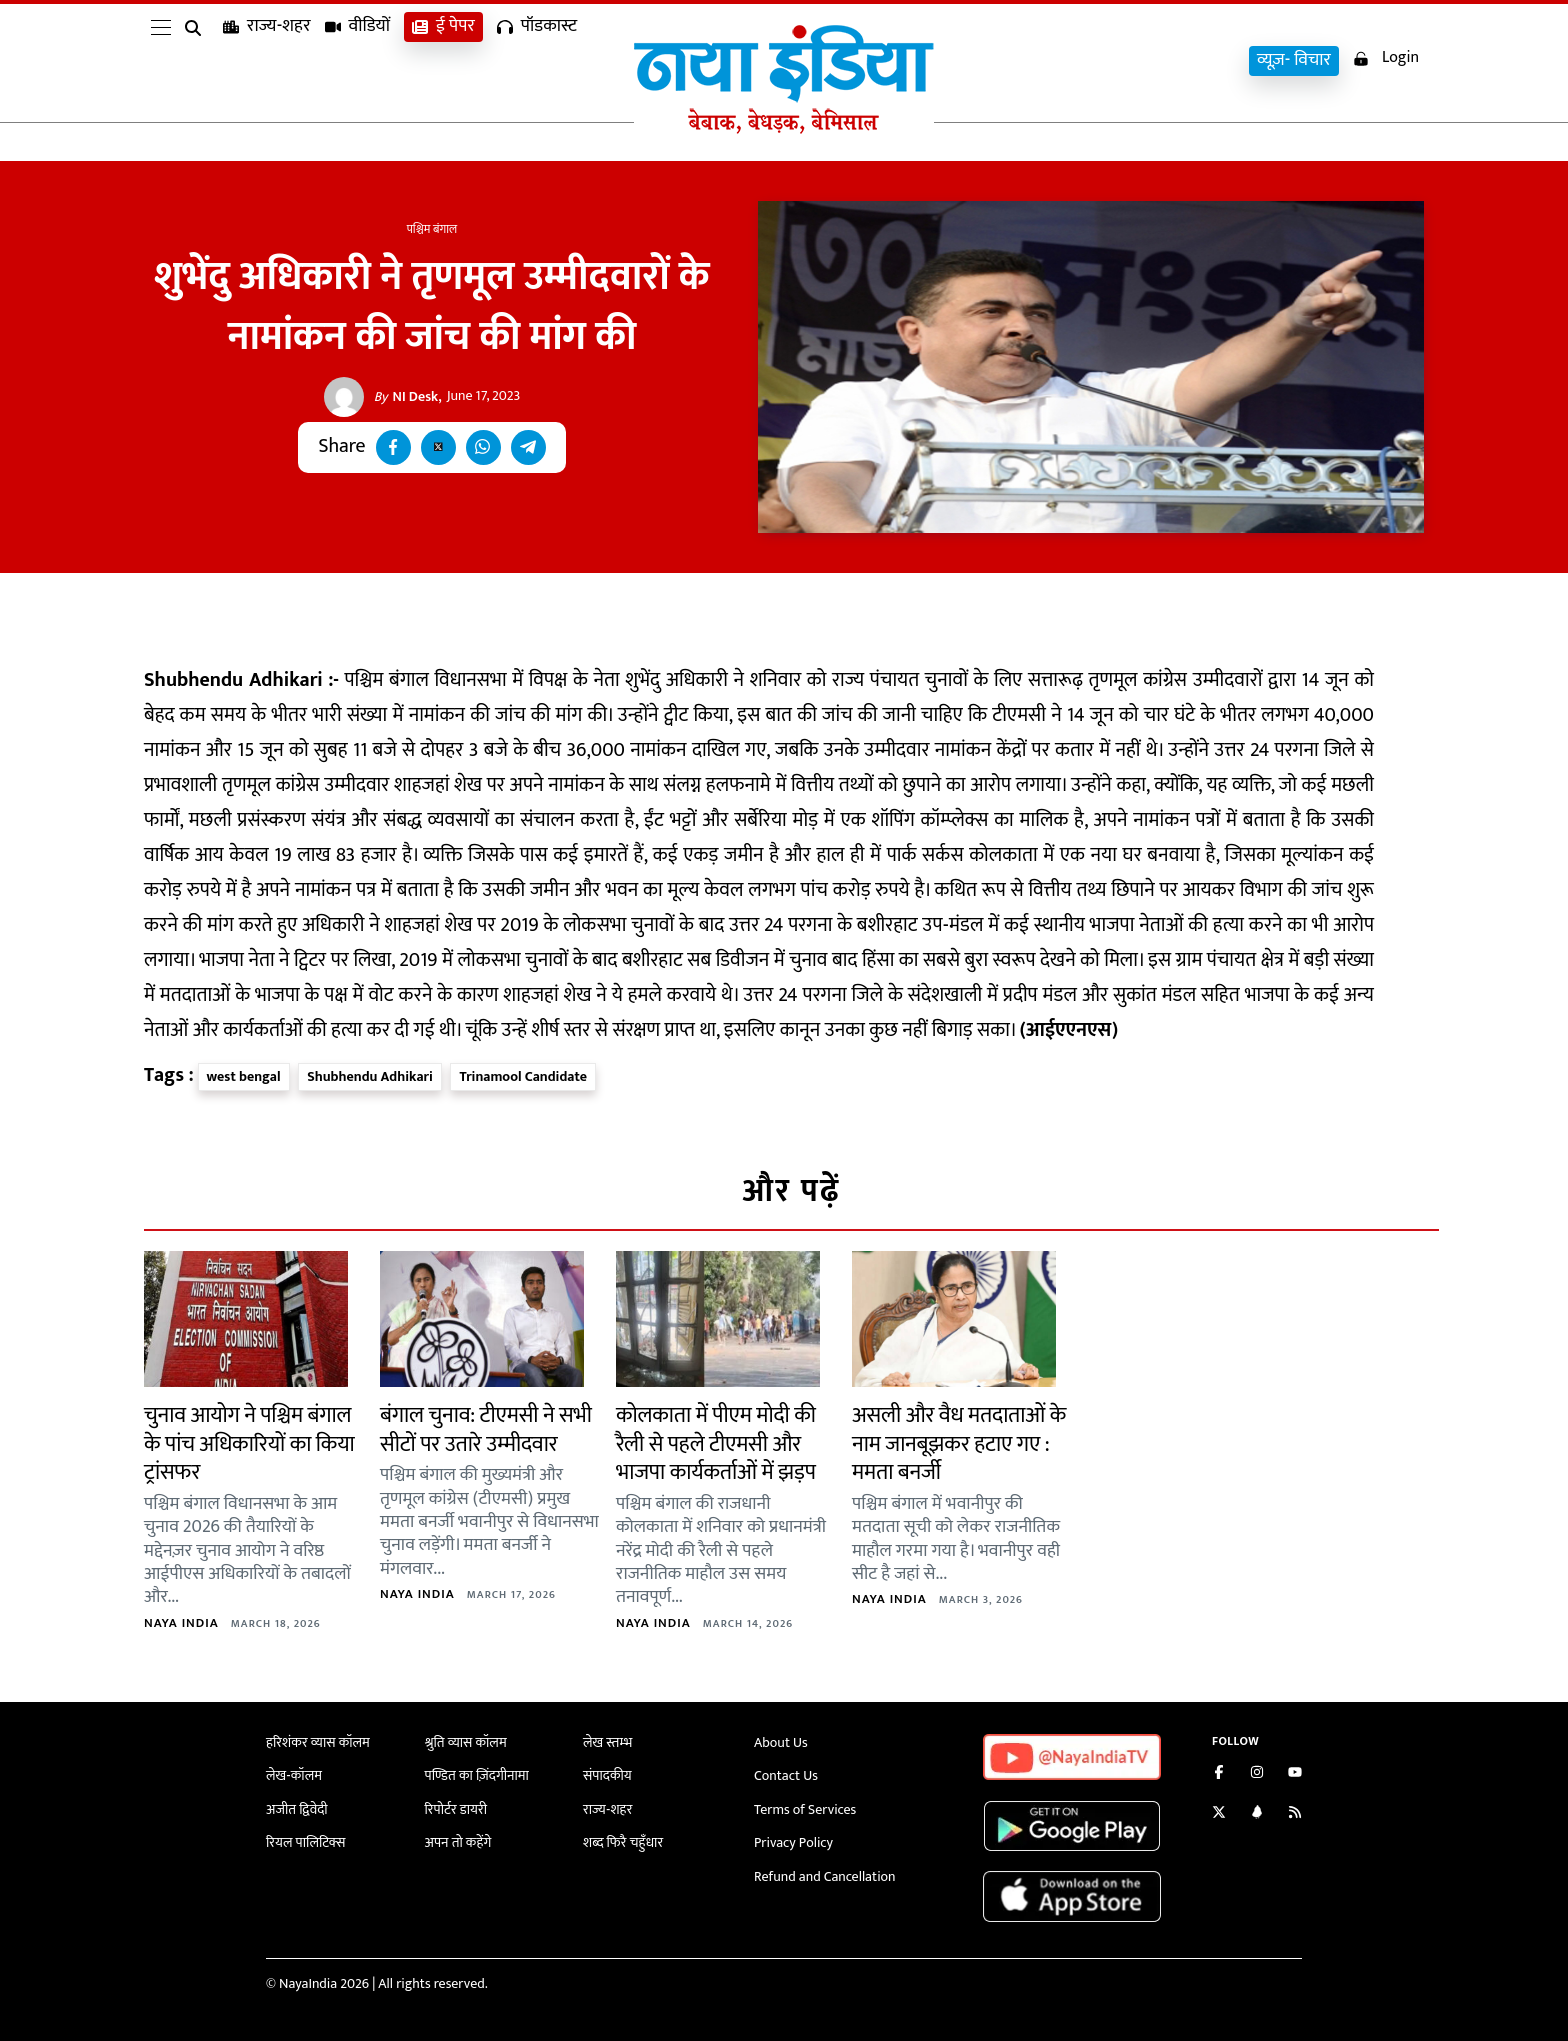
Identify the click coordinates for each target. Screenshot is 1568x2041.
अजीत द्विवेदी (297, 1809)
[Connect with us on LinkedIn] (1257, 1814)
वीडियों (358, 60)
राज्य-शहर (267, 60)
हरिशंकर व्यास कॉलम (318, 1742)
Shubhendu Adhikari (370, 1076)
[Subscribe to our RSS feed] (1295, 1814)
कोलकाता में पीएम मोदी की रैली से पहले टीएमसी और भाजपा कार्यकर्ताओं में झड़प (716, 1444)
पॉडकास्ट (537, 60)
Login (1386, 58)
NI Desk (406, 397)
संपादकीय (607, 1775)
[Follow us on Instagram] (1257, 1774)
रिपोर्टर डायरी (456, 1809)
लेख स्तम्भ (607, 1742)
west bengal (244, 1076)
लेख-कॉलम (294, 1775)
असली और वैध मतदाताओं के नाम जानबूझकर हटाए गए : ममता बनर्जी (959, 1444)
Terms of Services (805, 1809)
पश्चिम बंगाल (432, 229)
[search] (197, 62)
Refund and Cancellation (825, 1876)
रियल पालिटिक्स (306, 1842)
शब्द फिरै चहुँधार (623, 1842)
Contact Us (786, 1775)
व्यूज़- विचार (1294, 60)
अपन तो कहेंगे (458, 1842)
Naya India (181, 1623)
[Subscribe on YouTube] (1295, 1774)
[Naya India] (784, 129)
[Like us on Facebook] (1219, 1774)
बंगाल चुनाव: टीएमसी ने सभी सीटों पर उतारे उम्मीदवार (486, 1430)
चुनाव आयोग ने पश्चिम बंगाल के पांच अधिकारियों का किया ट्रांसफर (249, 1444)
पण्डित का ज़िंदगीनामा (477, 1775)
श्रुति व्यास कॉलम (466, 1742)
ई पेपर (443, 60)
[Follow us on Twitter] (1219, 1814)
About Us (781, 1742)
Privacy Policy (793, 1842)
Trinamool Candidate (523, 1076)
